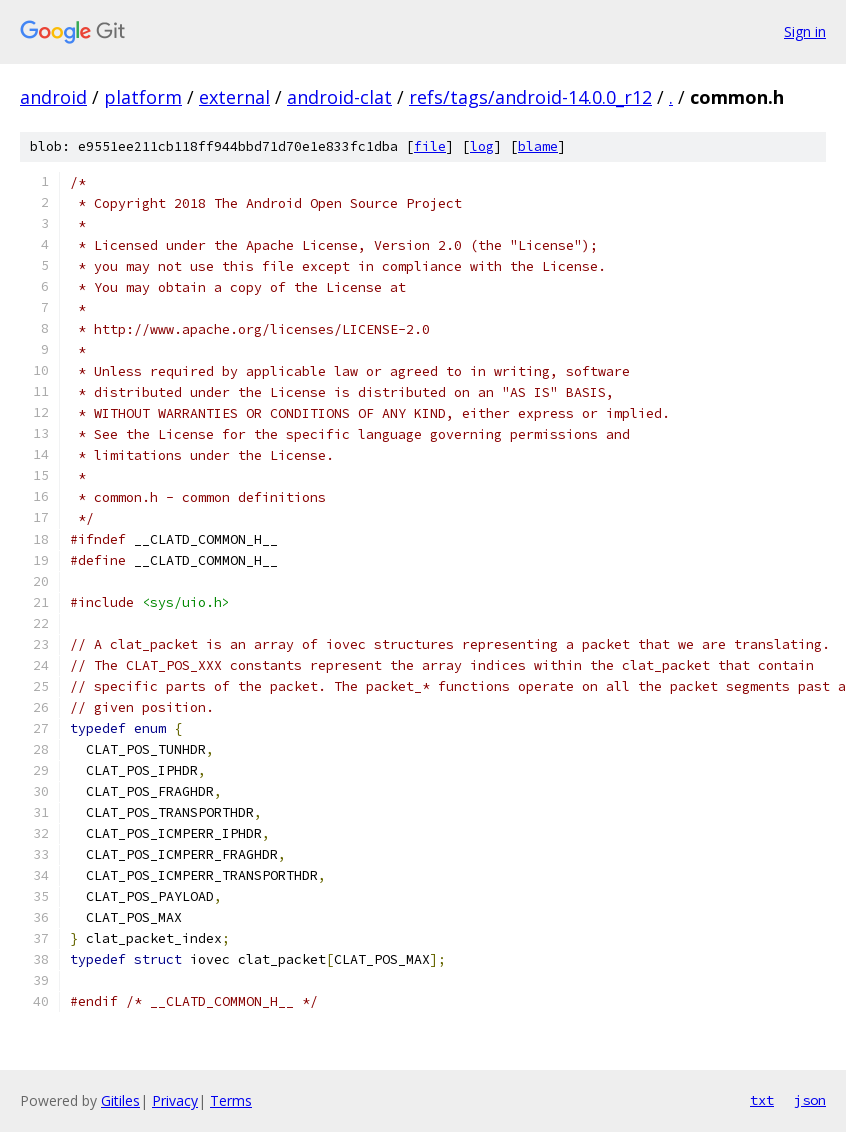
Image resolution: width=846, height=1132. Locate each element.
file (430, 146)
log (482, 146)
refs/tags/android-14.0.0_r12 (530, 97)
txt (762, 1100)
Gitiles (120, 1100)
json (810, 1100)
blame (538, 146)
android (53, 97)
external (234, 97)
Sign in (805, 31)
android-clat (339, 97)
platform (143, 97)
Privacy (175, 1100)
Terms (231, 1100)
